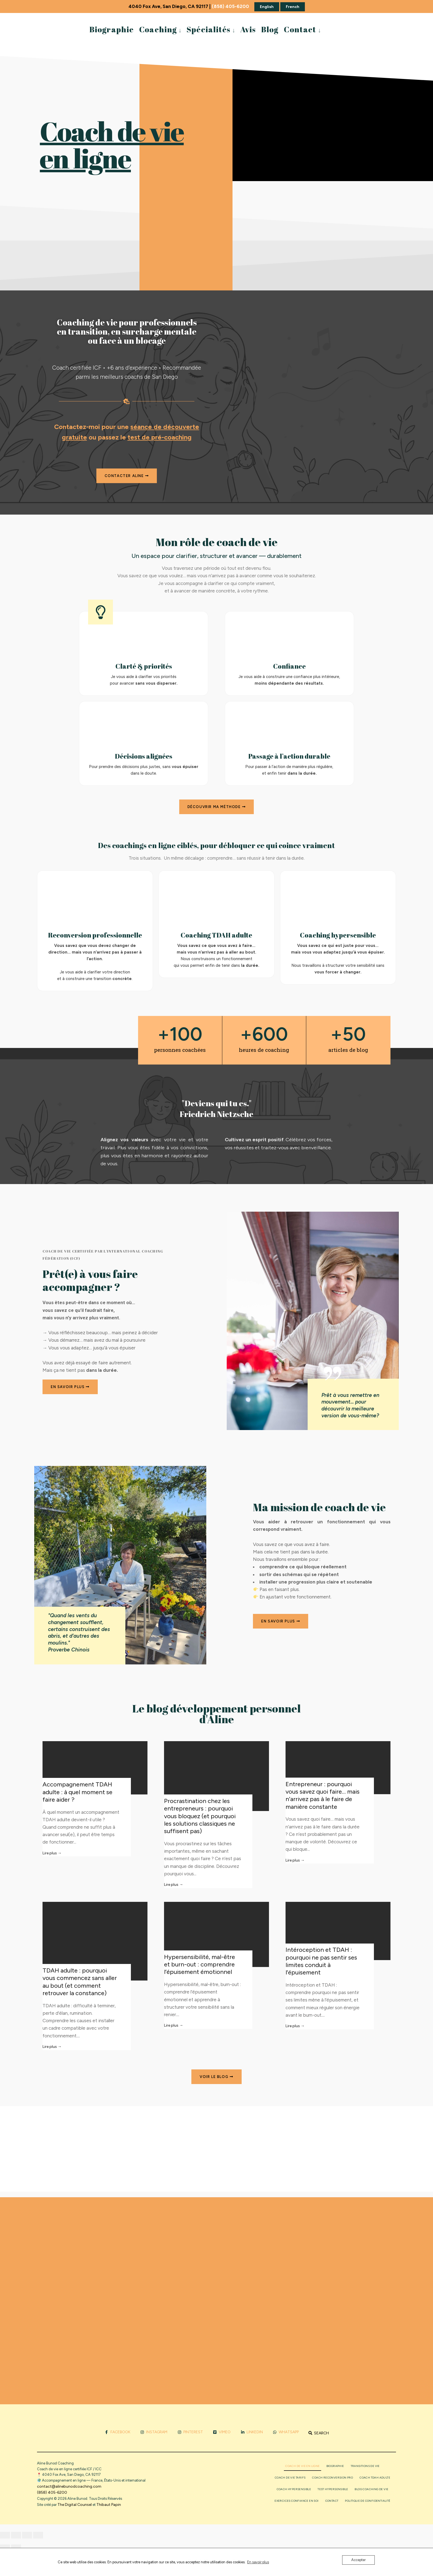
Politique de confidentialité (367, 2501)
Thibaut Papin (108, 2504)
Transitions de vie (365, 2466)
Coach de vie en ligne (302, 2466)
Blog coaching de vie (371, 2489)
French (292, 6)
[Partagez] (27, 2535)
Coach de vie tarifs (290, 2477)
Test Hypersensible (333, 2489)
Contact (300, 29)
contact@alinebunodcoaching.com (69, 2486)
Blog (269, 29)
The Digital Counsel (74, 2504)
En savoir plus (258, 2562)
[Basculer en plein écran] (16, 2535)
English (267, 6)
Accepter (358, 2560)
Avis (248, 29)
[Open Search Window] (318, 2433)
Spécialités (208, 29)
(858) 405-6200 (230, 6)
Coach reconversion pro (332, 2477)
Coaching (158, 29)
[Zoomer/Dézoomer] (5, 2535)
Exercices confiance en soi (296, 2501)
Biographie (111, 29)
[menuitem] (160, 29)
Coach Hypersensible (294, 2489)
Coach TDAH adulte (375, 2477)
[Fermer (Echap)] (38, 2535)
